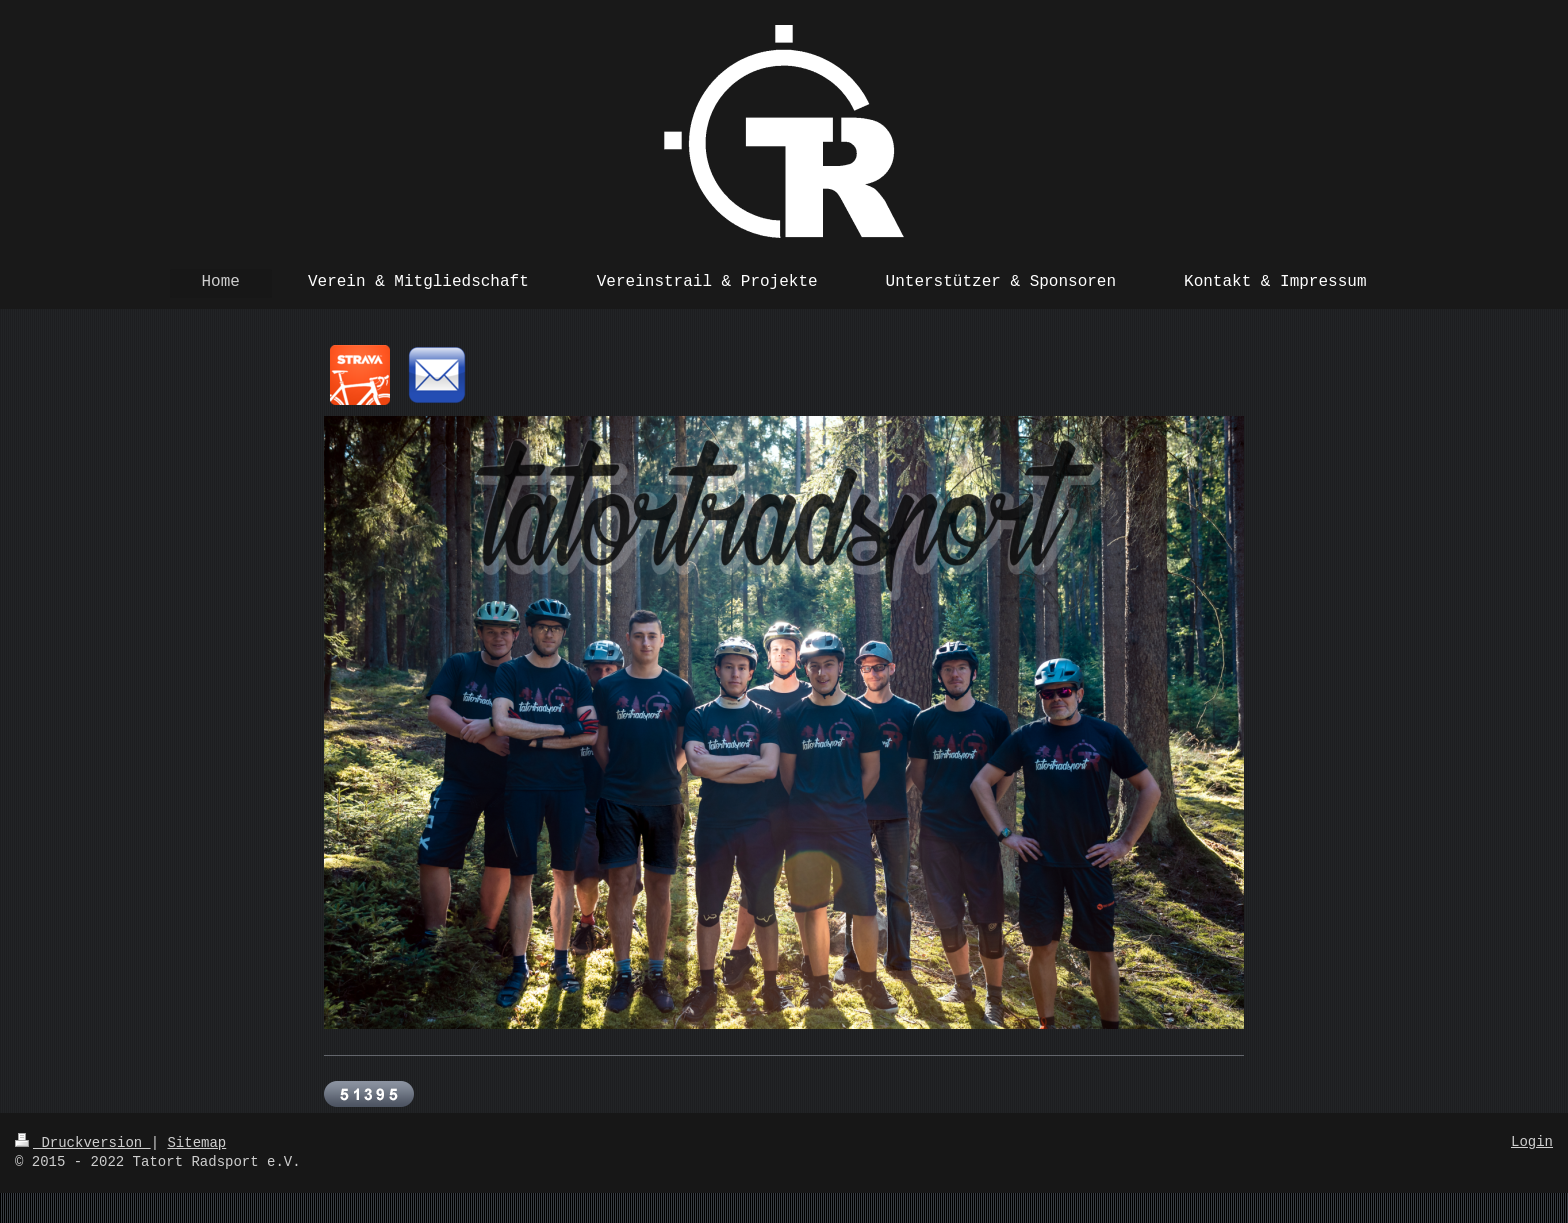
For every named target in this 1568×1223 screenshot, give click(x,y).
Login (1532, 1142)
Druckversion (83, 1143)
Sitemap (196, 1143)
